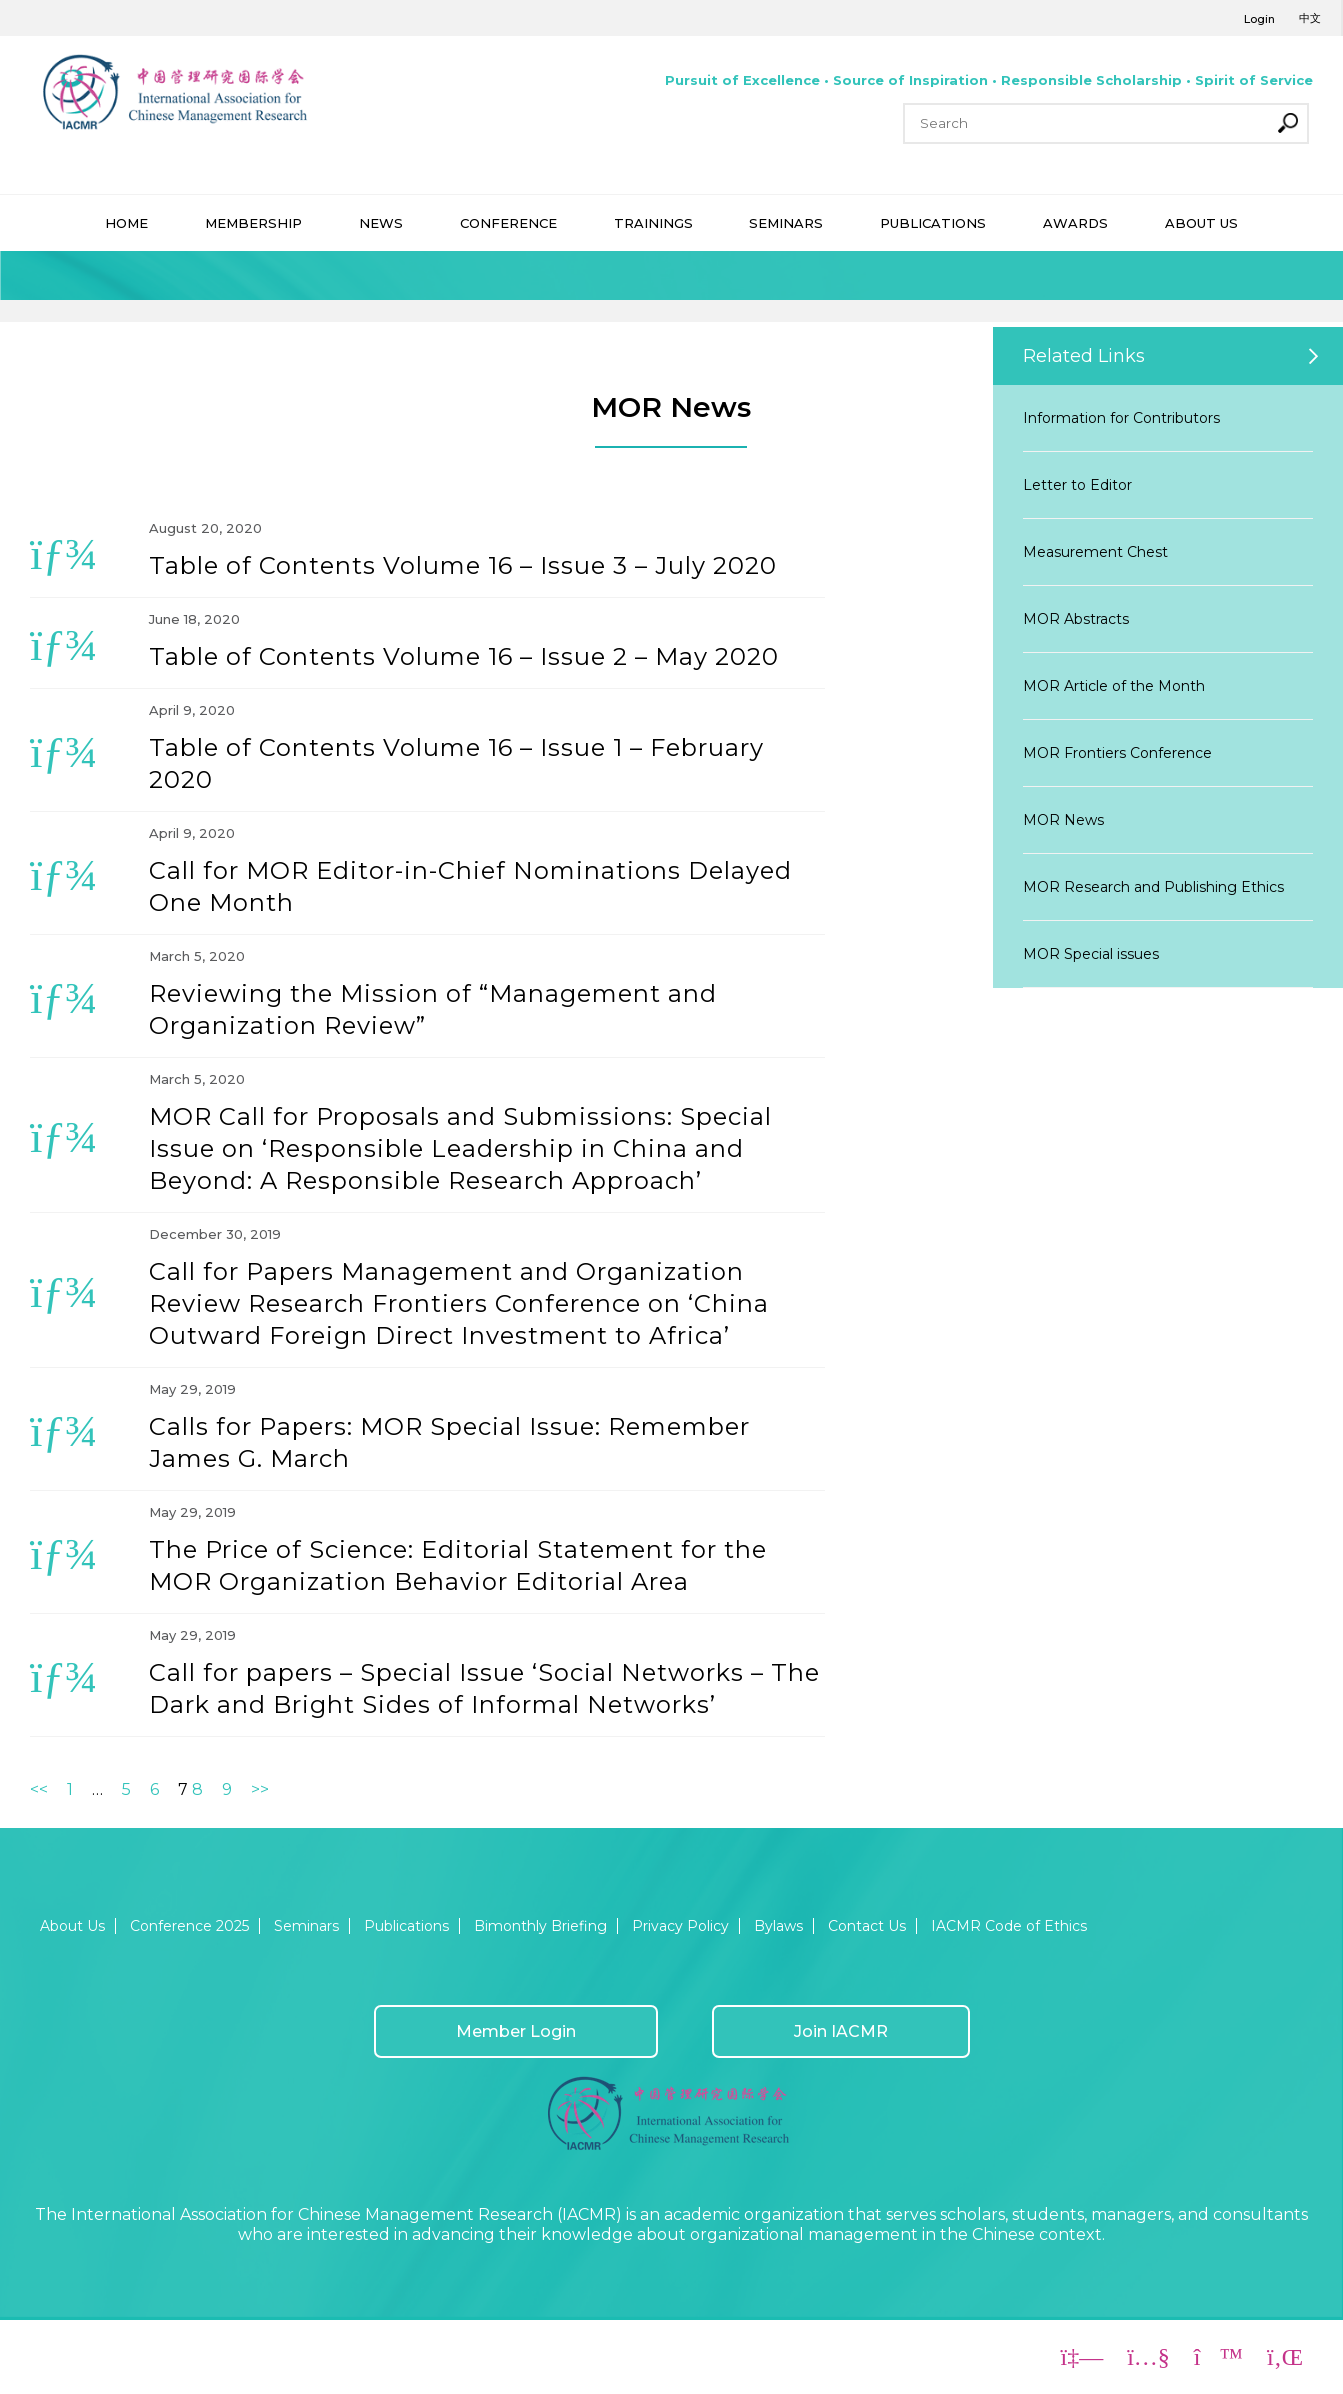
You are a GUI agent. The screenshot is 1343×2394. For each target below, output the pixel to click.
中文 (1310, 18)
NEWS (381, 223)
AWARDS (1075, 223)
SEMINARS (786, 223)
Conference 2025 (189, 1926)
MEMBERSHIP (253, 223)
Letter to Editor (1077, 485)
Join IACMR (841, 2031)
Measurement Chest (1095, 552)
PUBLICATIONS (933, 223)
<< (39, 1789)
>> (260, 1789)
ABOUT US (1201, 223)
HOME (126, 223)
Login (1259, 19)
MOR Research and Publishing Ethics (1153, 887)
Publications (406, 1926)
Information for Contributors (1121, 418)
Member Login (516, 2031)
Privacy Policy (680, 1926)
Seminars (306, 1926)
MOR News (1063, 820)
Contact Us (867, 1926)
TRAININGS (653, 223)
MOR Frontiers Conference (1117, 753)
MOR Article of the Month (1114, 686)
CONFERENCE (508, 223)
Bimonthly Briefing (540, 1926)
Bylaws (778, 1926)
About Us (72, 1926)
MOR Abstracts (1076, 619)
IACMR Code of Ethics (1009, 1926)
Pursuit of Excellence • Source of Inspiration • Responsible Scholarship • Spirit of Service (989, 80)
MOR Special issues (1091, 954)
